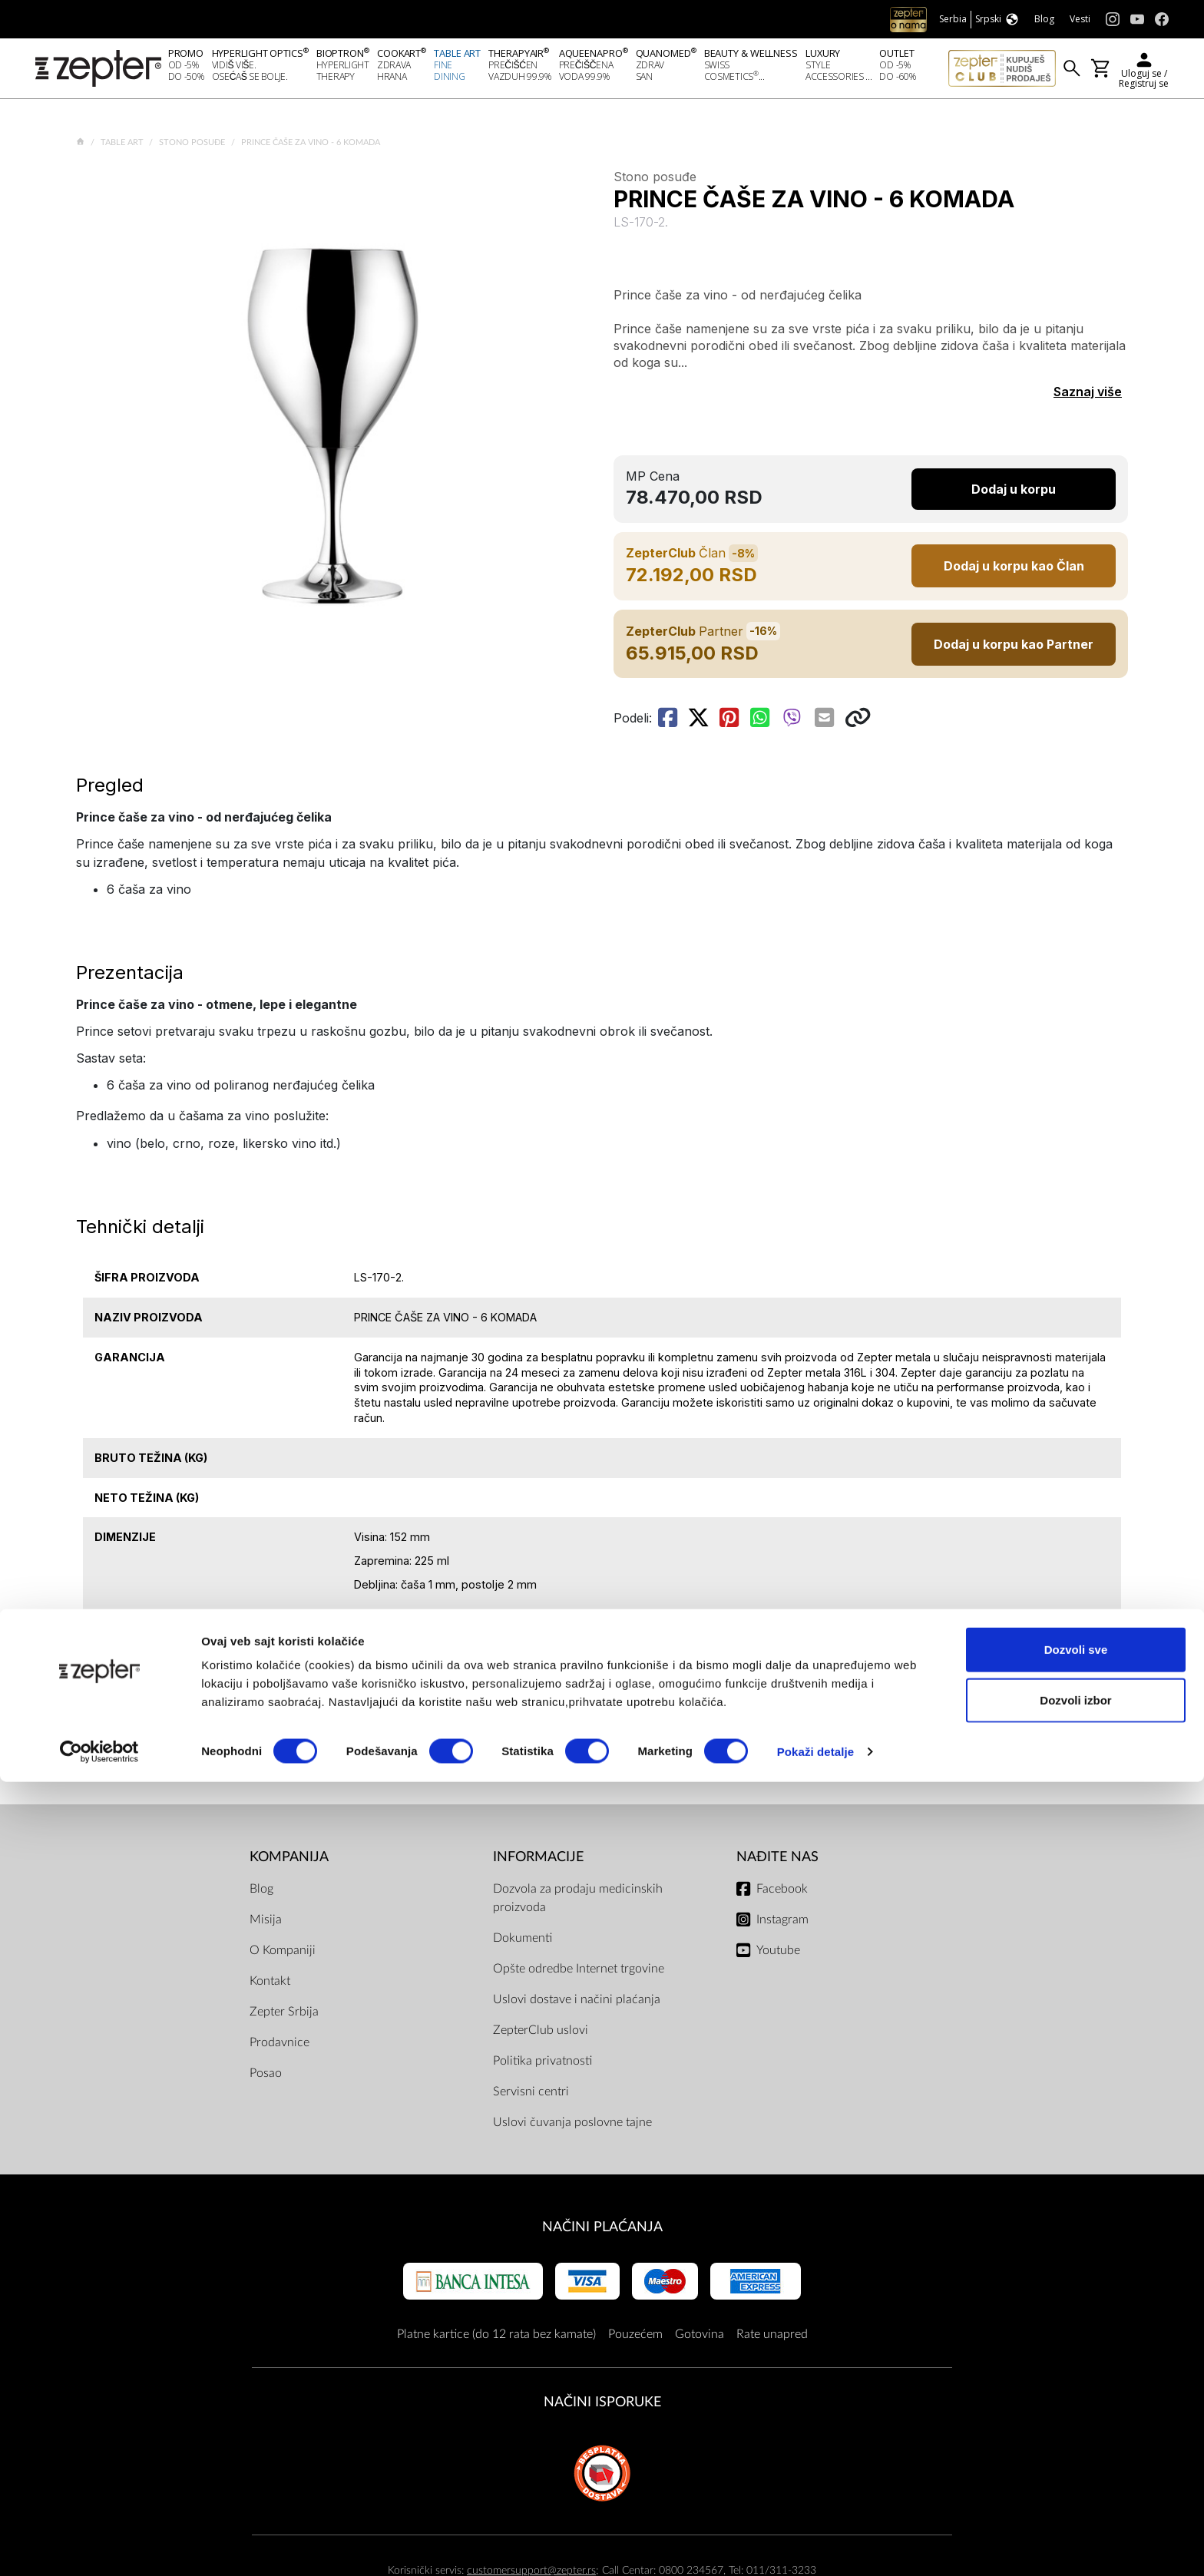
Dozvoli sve (1076, 2443)
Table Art (123, 147)
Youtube (778, 1955)
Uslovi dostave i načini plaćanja (576, 2004)
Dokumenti (522, 1942)
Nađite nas (777, 1861)
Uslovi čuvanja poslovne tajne (572, 2127)
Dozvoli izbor (1075, 2494)
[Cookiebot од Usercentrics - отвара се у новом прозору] (99, 2546)
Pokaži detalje (816, 2545)
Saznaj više (1088, 396)
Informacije (538, 1861)
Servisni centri (531, 2096)
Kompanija (289, 1861)
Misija (266, 1924)
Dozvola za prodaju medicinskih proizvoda (578, 1902)
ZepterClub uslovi (540, 2035)
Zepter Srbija (284, 2016)
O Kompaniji (283, 1955)
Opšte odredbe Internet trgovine (578, 1973)
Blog (261, 1893)
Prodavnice (279, 2047)
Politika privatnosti (542, 2065)
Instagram (782, 1924)
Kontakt (270, 1985)
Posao (266, 2078)
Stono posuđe (193, 147)
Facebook (782, 1893)
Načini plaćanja (602, 2231)
